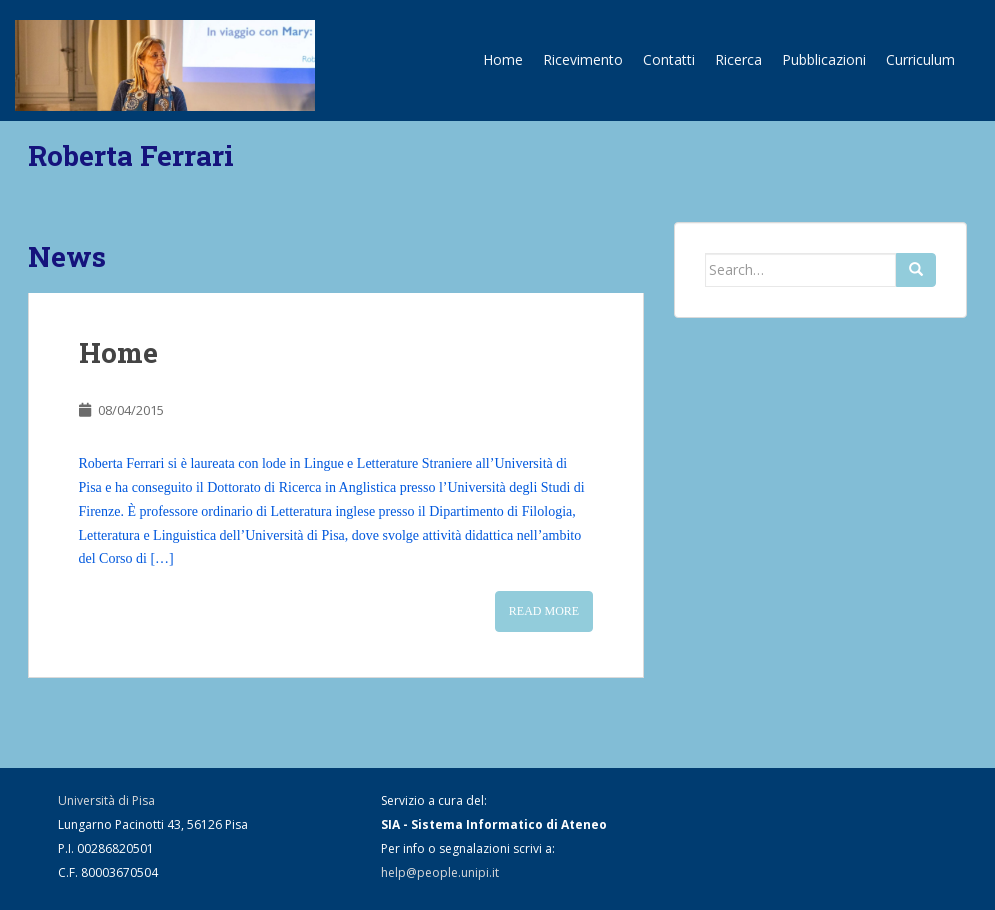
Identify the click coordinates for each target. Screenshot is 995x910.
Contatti (669, 59)
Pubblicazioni (824, 59)
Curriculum (920, 59)
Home (503, 59)
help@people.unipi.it (440, 872)
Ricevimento (583, 59)
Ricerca (738, 59)
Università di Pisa (106, 800)
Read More (544, 611)
